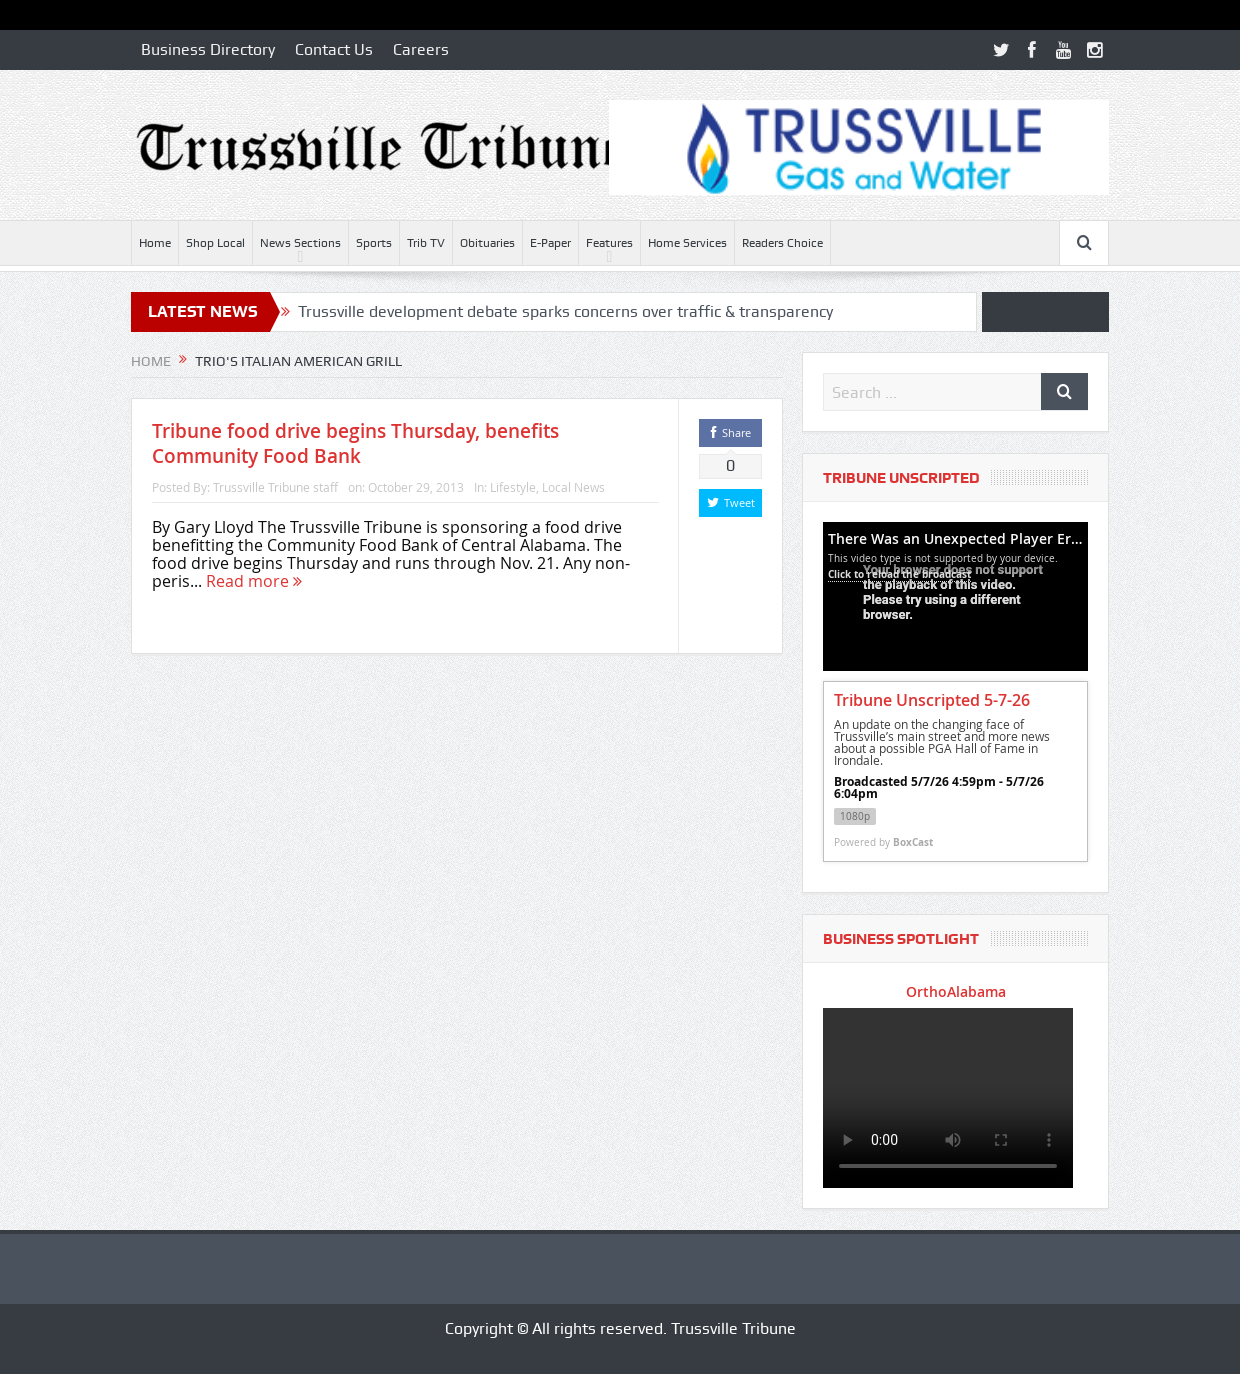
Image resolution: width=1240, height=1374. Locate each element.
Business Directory (208, 49)
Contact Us (334, 49)
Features (609, 243)
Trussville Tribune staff (275, 487)
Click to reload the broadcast (899, 574)
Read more (254, 581)
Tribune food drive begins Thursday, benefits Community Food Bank (355, 443)
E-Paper (550, 243)
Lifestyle (513, 487)
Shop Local (215, 243)
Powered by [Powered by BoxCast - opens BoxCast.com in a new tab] (883, 842)
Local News (573, 487)
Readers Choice (782, 243)
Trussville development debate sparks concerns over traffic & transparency (565, 311)
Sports (374, 243)
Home (155, 243)
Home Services (687, 243)
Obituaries (487, 243)
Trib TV (426, 243)
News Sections (300, 243)
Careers (421, 49)
